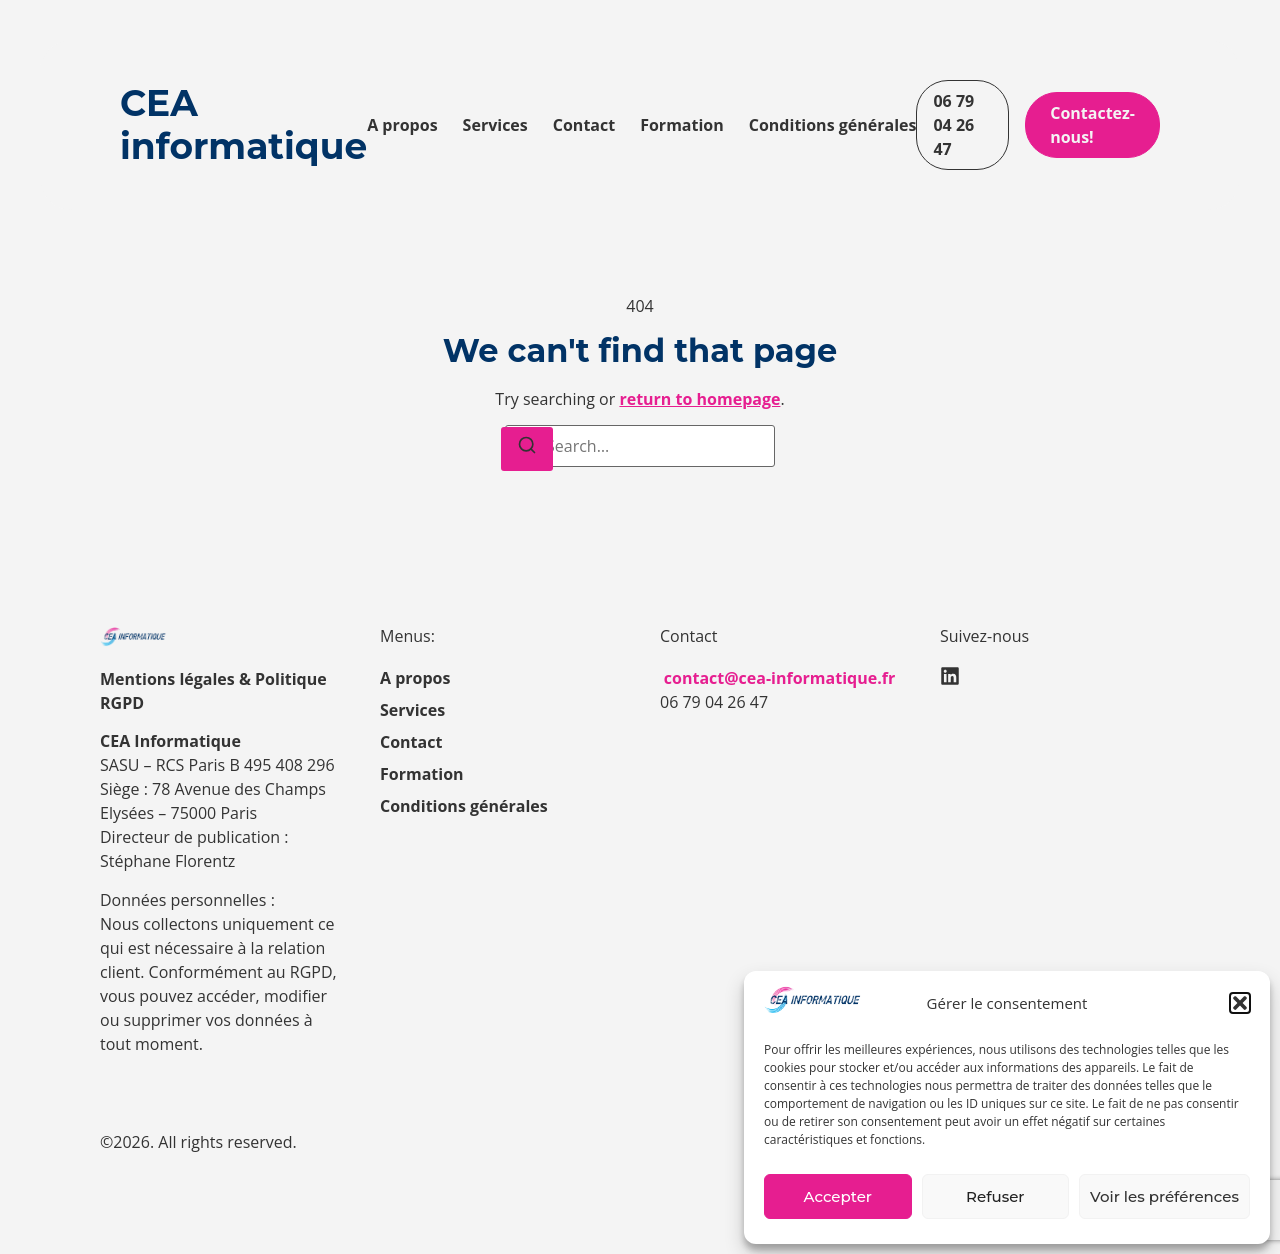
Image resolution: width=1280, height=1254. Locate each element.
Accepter (838, 1196)
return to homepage (699, 399)
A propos (402, 125)
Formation (682, 125)
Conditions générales (833, 125)
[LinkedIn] (950, 676)
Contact (584, 125)
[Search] (527, 449)
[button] (1240, 1003)
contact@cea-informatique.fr (779, 678)
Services (495, 125)
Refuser (995, 1196)
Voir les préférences (1164, 1196)
